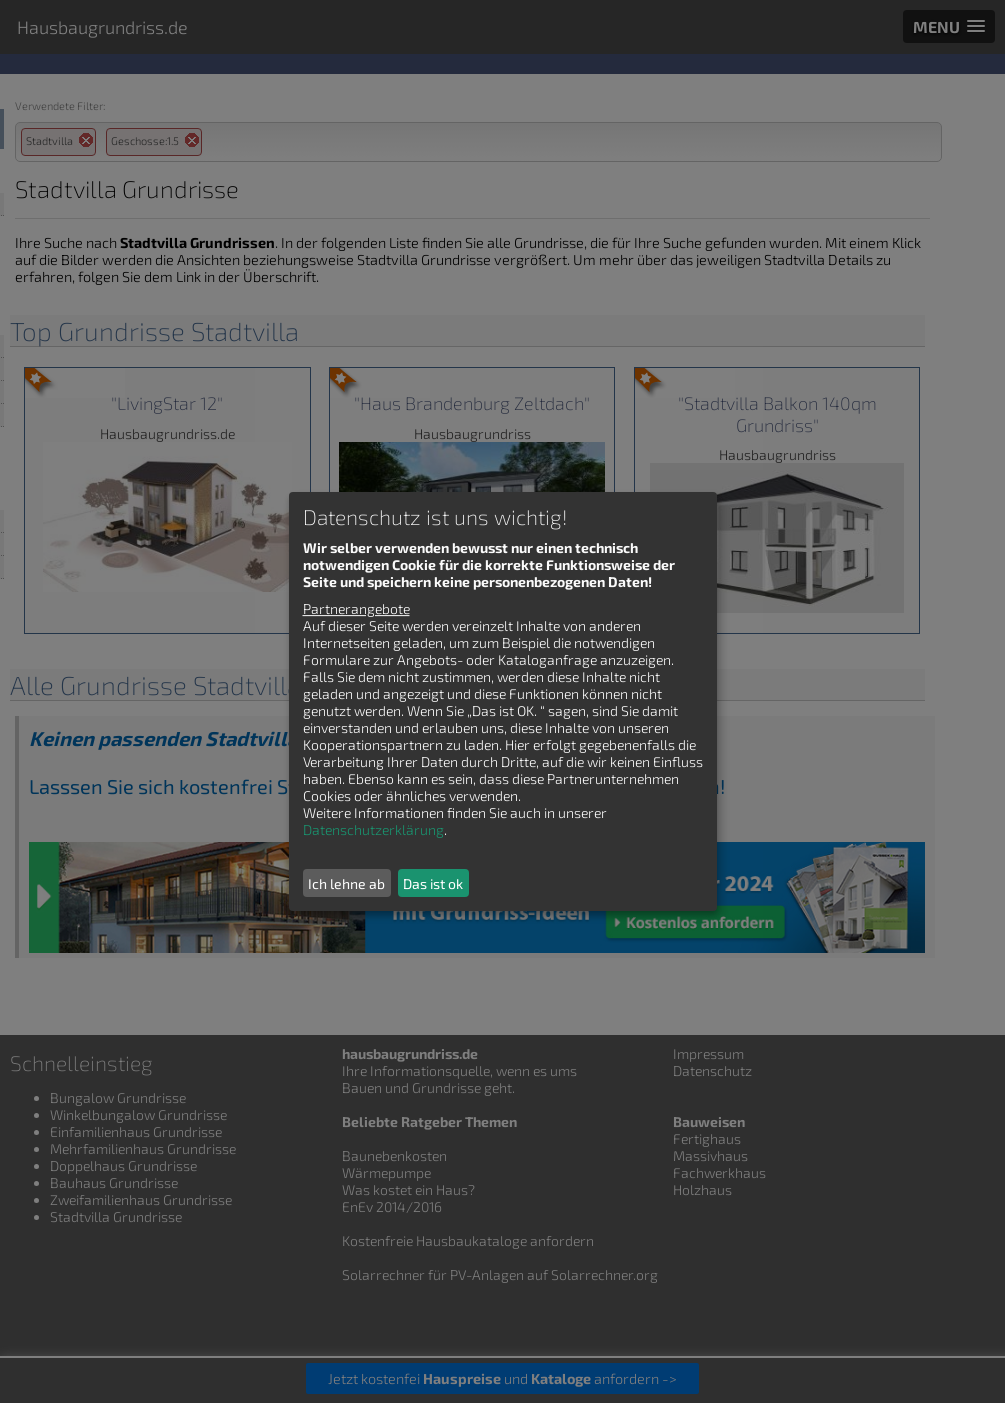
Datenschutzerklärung (373, 829)
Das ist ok (433, 883)
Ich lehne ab (346, 883)
